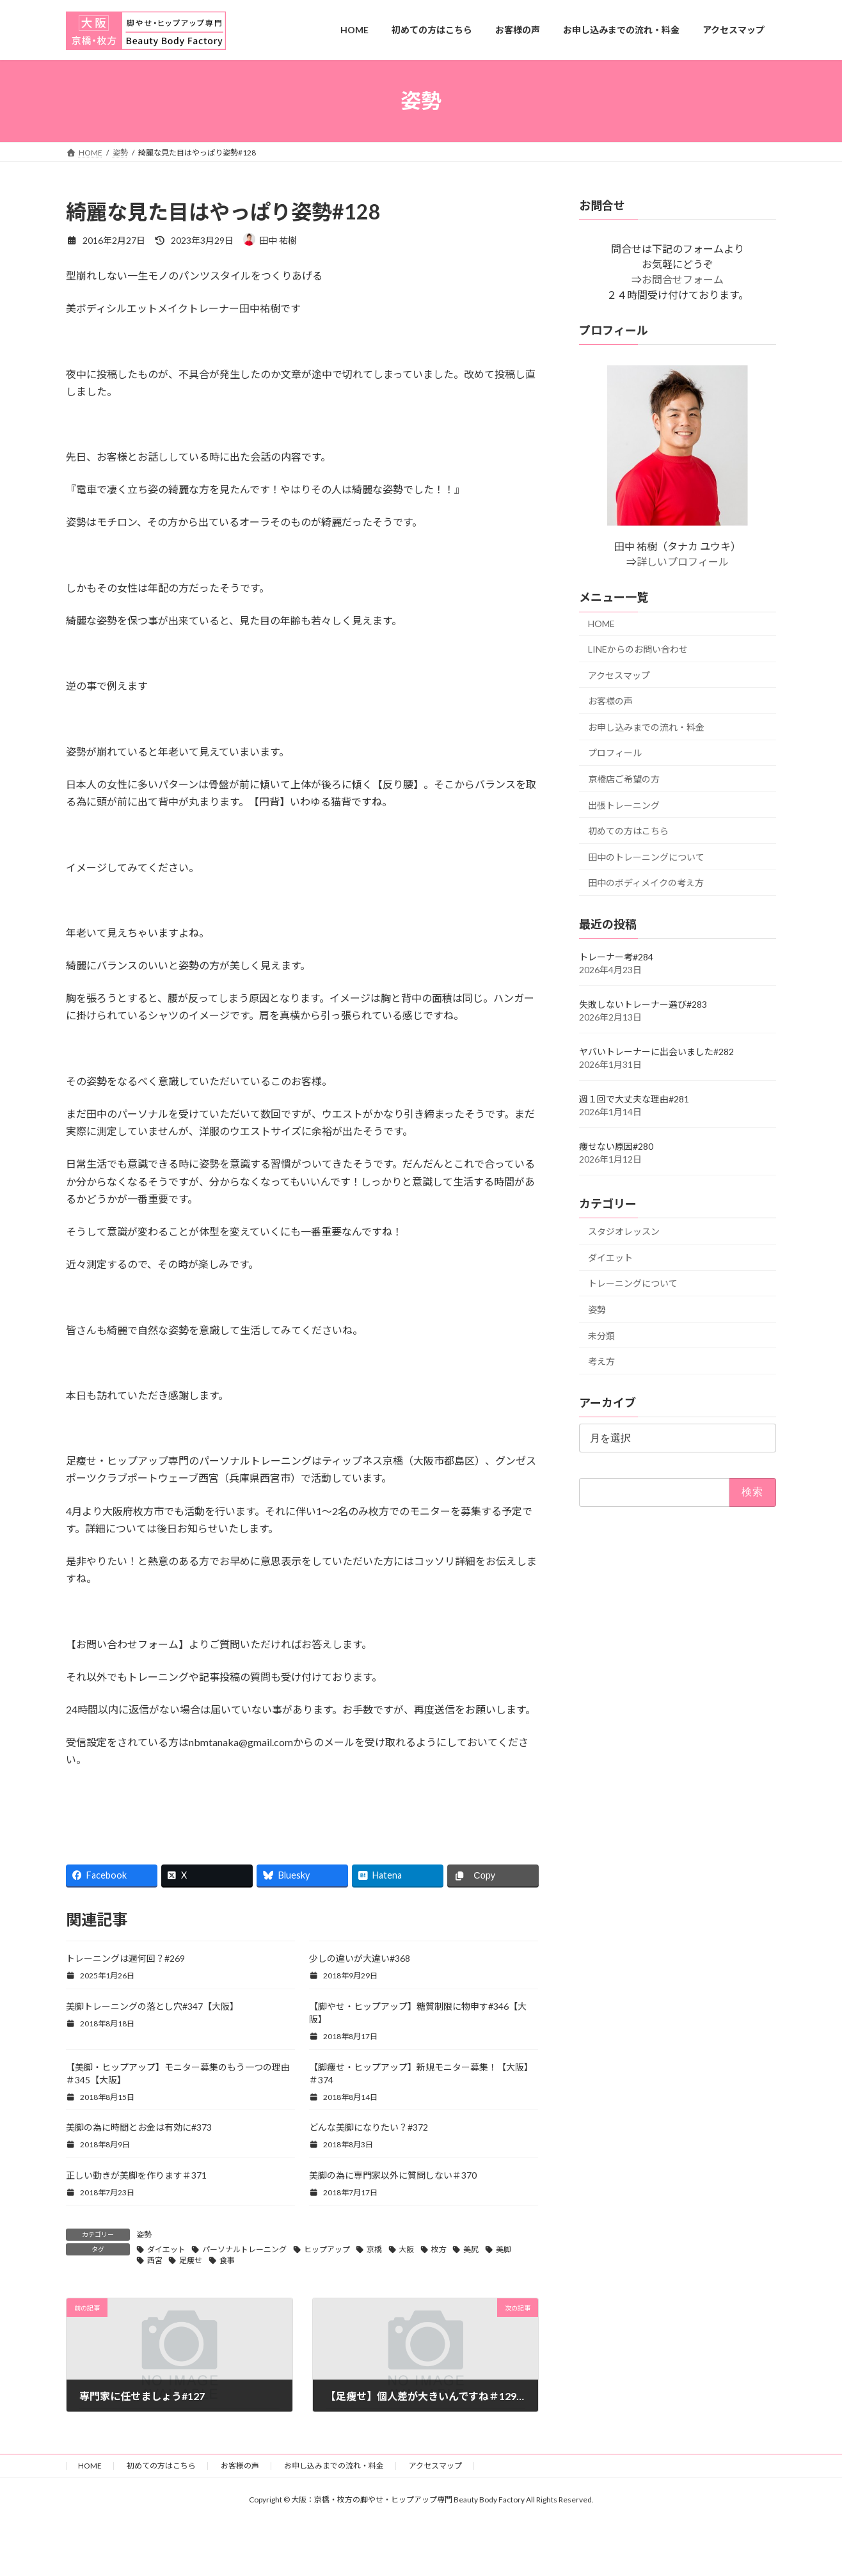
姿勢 (144, 2234)
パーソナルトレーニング (244, 2249)
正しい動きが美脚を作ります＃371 (136, 2175)
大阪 (406, 2249)
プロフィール (615, 752)
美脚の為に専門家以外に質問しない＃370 (393, 2175)
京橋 (374, 2249)
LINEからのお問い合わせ (638, 649)
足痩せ (190, 2260)
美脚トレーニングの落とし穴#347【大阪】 (152, 2006)
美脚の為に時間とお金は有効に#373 (139, 2127)
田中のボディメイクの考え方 (646, 882)
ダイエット (166, 2249)
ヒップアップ (327, 2249)
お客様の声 (610, 701)
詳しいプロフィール (683, 561)
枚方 (439, 2249)
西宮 (155, 2260)
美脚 (503, 2249)
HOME (601, 623)
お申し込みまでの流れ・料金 (646, 726)
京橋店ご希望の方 (624, 779)
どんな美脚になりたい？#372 (368, 2127)
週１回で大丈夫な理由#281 (634, 1098)
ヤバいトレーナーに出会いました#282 (656, 1051)
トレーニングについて (633, 1283)
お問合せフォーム (683, 279)
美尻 (471, 2249)
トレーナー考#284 (616, 956)
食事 (227, 2260)
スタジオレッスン (624, 1231)
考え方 (601, 1361)
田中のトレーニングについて (646, 856)
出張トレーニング (624, 804)
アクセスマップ (619, 674)
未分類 (601, 1335)
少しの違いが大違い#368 (359, 1958)
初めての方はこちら (628, 830)
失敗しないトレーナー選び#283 (643, 1004)
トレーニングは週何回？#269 (125, 1958)
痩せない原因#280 (616, 1146)
